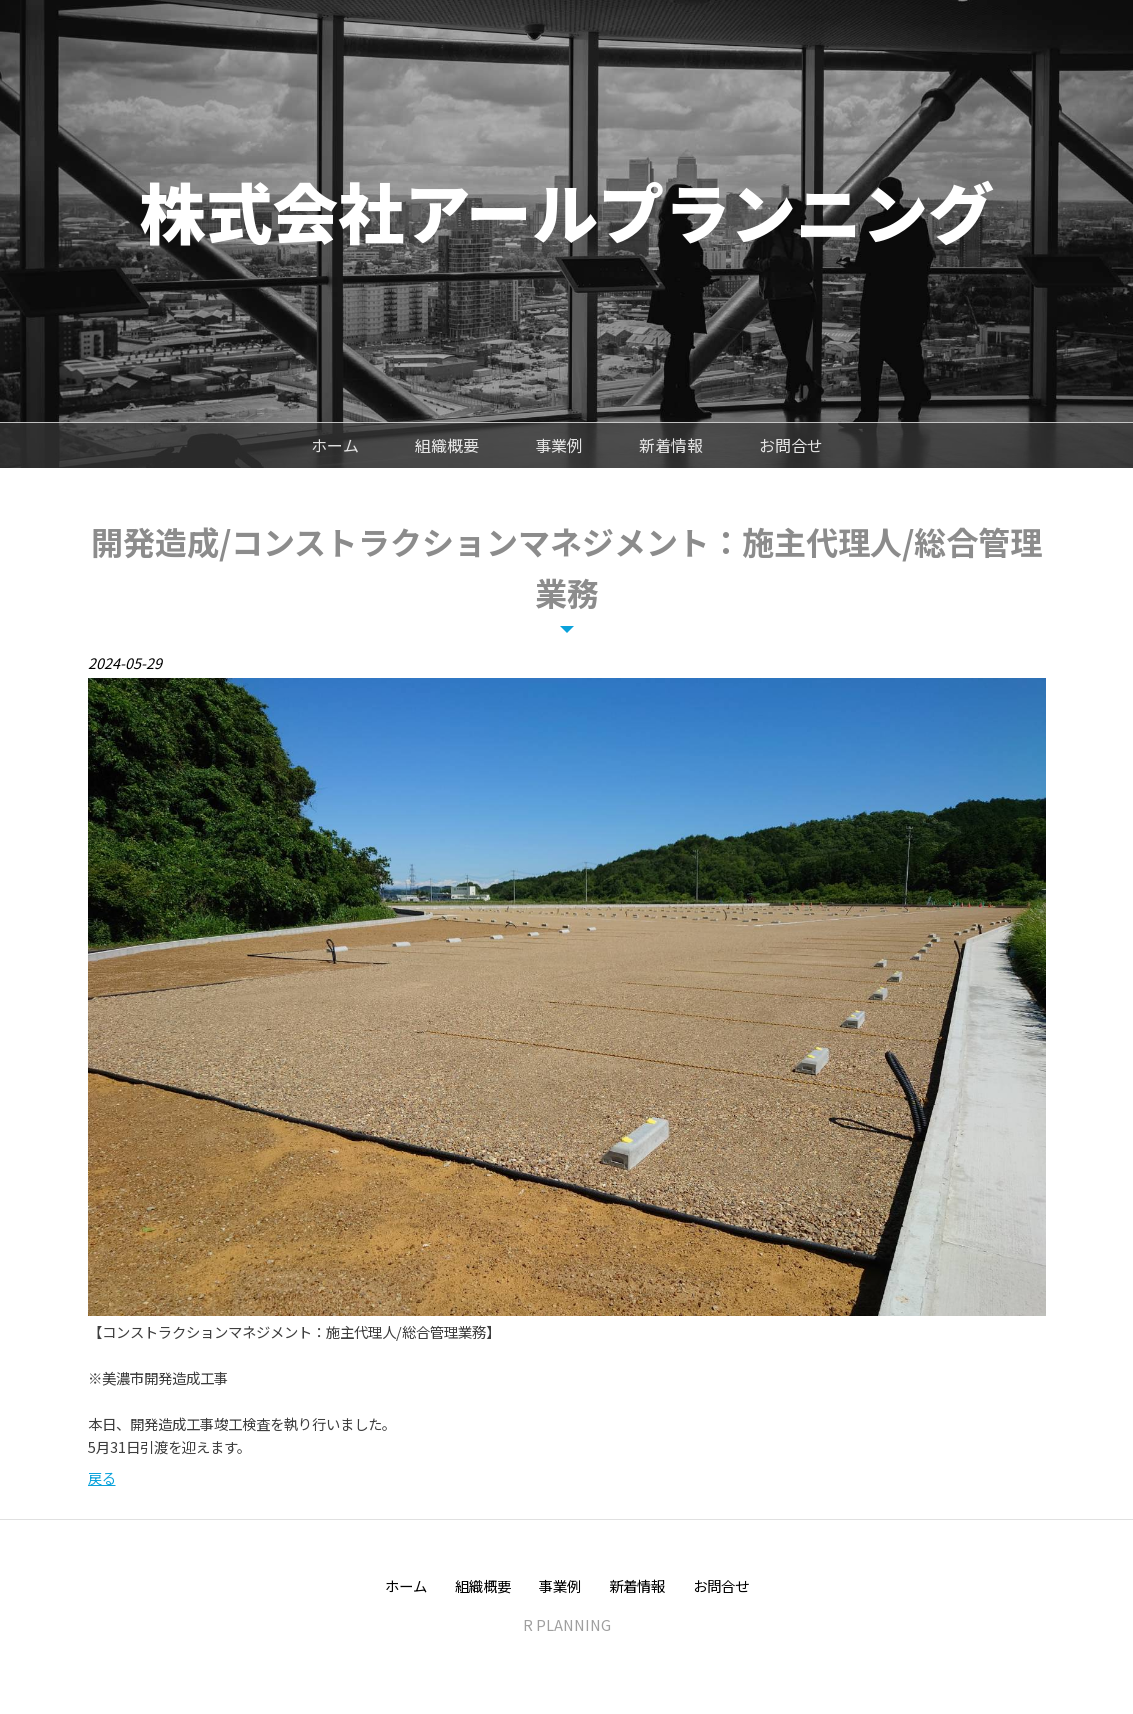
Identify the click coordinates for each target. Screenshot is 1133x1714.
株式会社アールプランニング (567, 210)
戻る (102, 1477)
